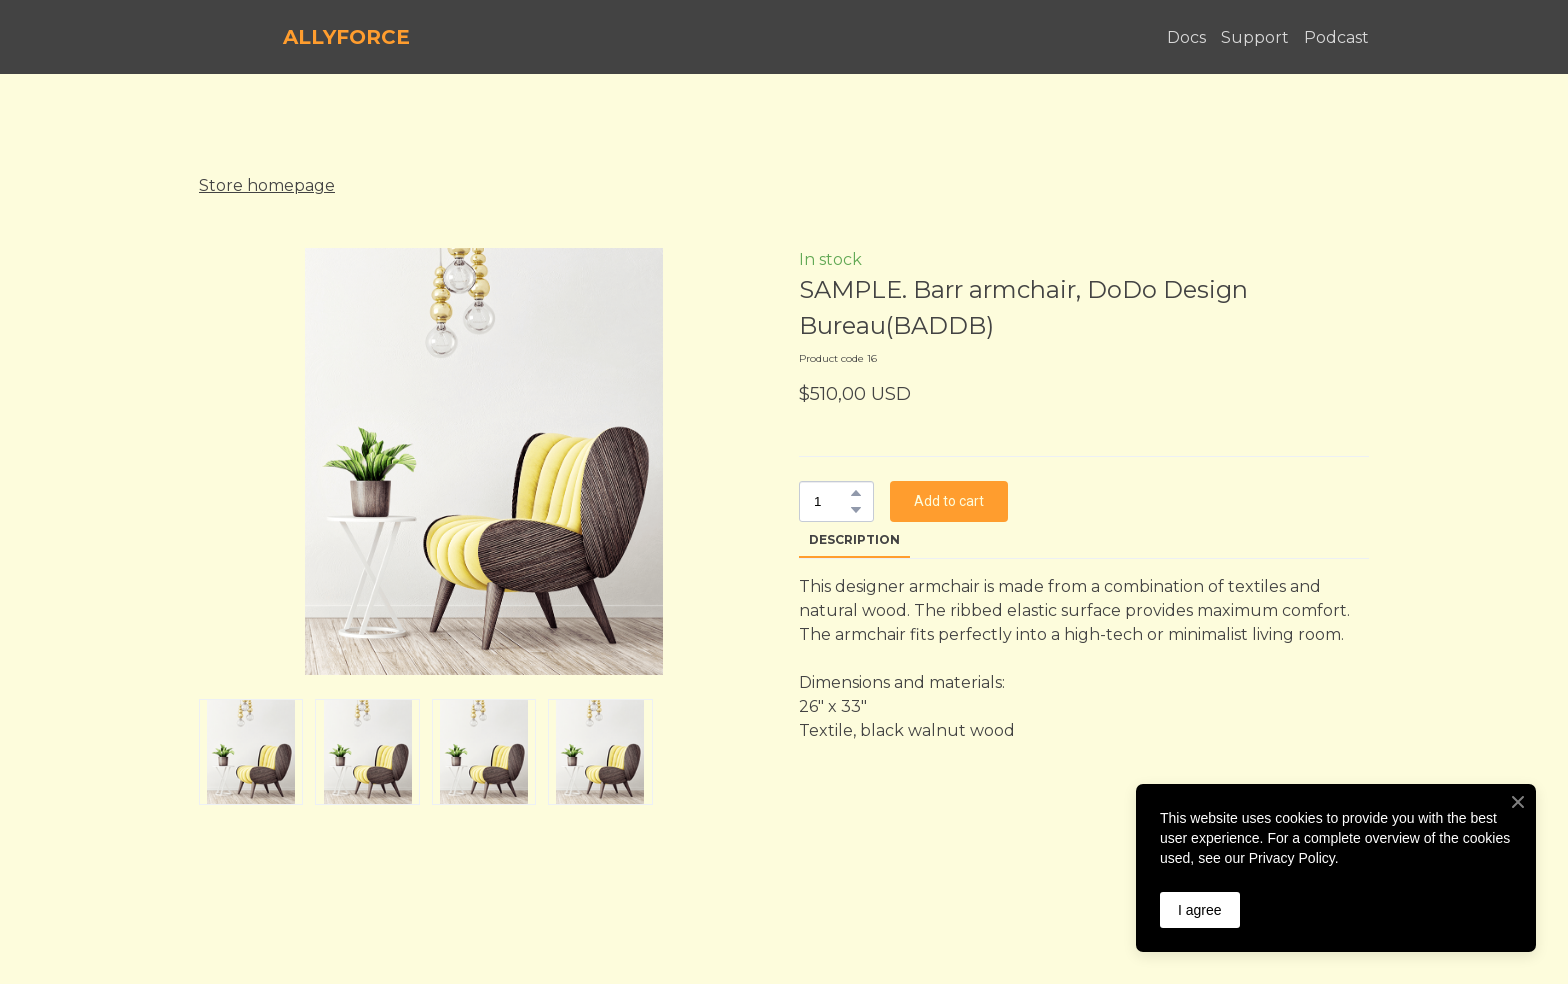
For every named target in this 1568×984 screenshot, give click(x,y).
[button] (856, 493)
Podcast (1336, 37)
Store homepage (267, 185)
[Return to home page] (231, 37)
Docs (1186, 37)
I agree (1200, 910)
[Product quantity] (831, 501)
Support (1255, 37)
